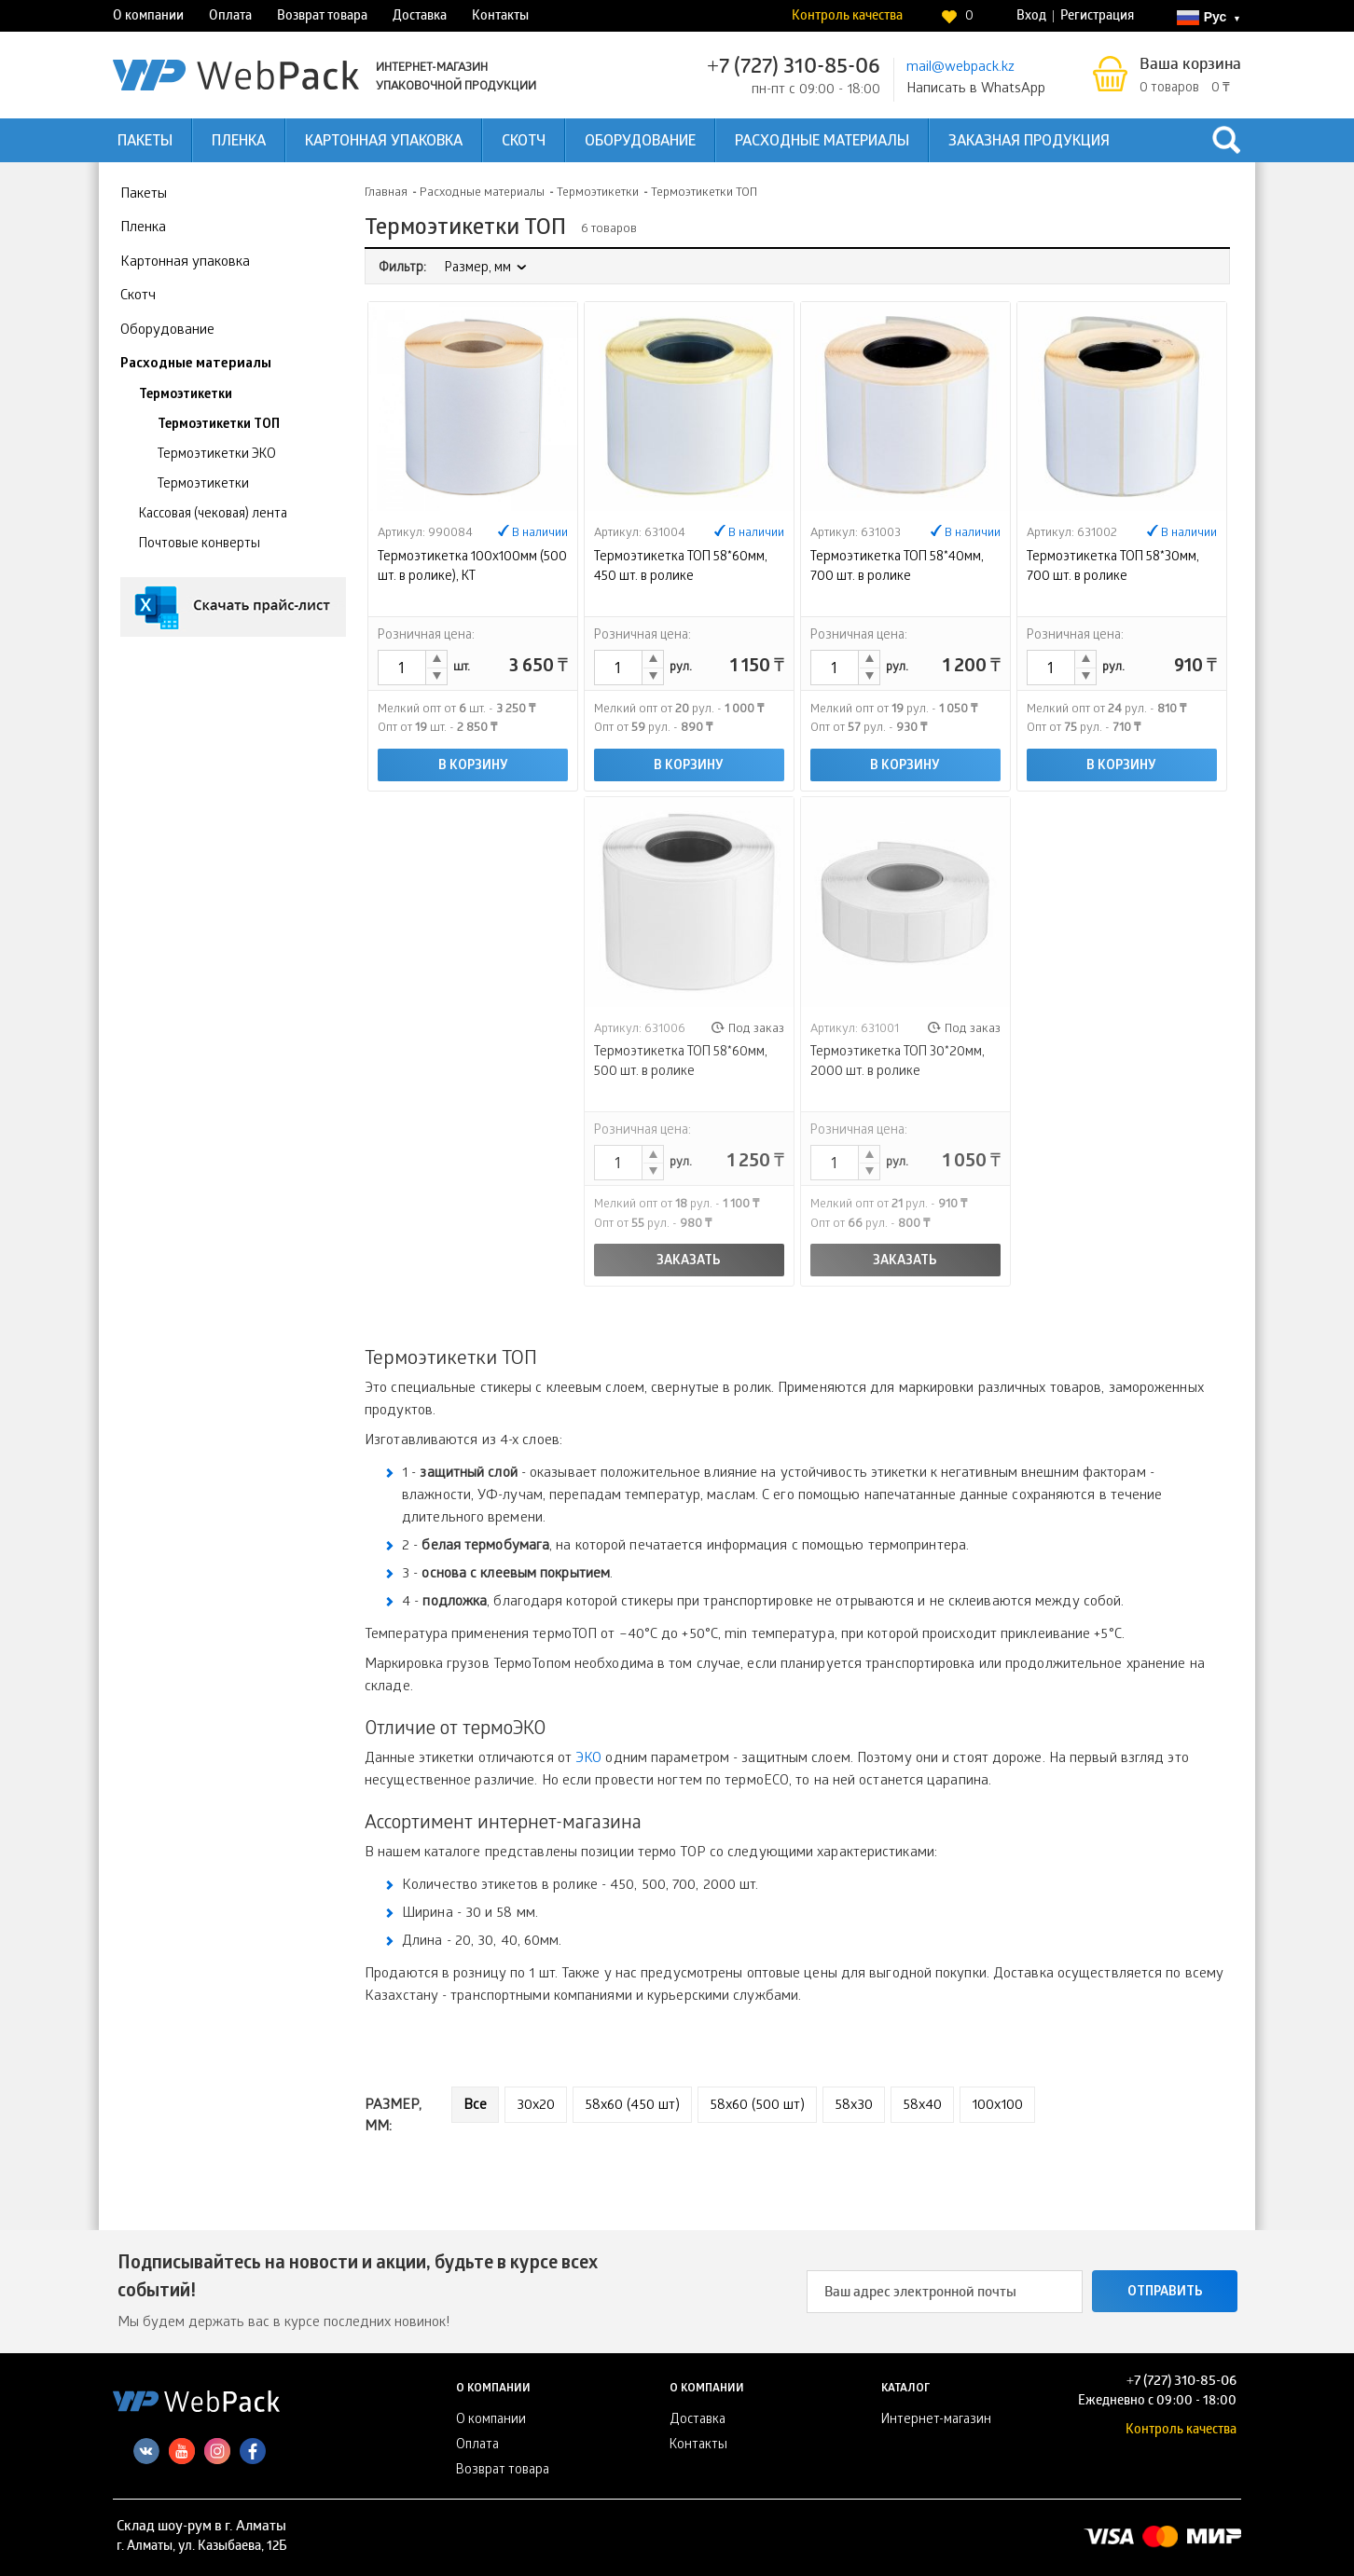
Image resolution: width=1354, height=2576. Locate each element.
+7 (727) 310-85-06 (793, 68)
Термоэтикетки (185, 396)
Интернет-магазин (936, 2421)
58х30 (854, 2106)
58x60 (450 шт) (632, 2106)
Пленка (239, 142)
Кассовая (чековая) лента (213, 515)
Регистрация (1097, 17)
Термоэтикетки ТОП (219, 426)
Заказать (688, 1262)
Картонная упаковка (384, 142)
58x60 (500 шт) (757, 2106)
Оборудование (640, 142)
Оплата (230, 17)
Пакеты (145, 142)
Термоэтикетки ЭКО (217, 455)
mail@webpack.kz (960, 68)
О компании (148, 17)
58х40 (922, 2106)
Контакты (500, 17)
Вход (1031, 17)
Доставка (420, 17)
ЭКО (588, 1759)
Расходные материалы (822, 142)
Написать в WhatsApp (975, 89)
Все (475, 2106)
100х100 (997, 2106)
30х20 (536, 2106)
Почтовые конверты (199, 545)
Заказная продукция (1029, 142)
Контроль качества (847, 17)
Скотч (524, 142)
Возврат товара (322, 17)
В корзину (473, 767)
